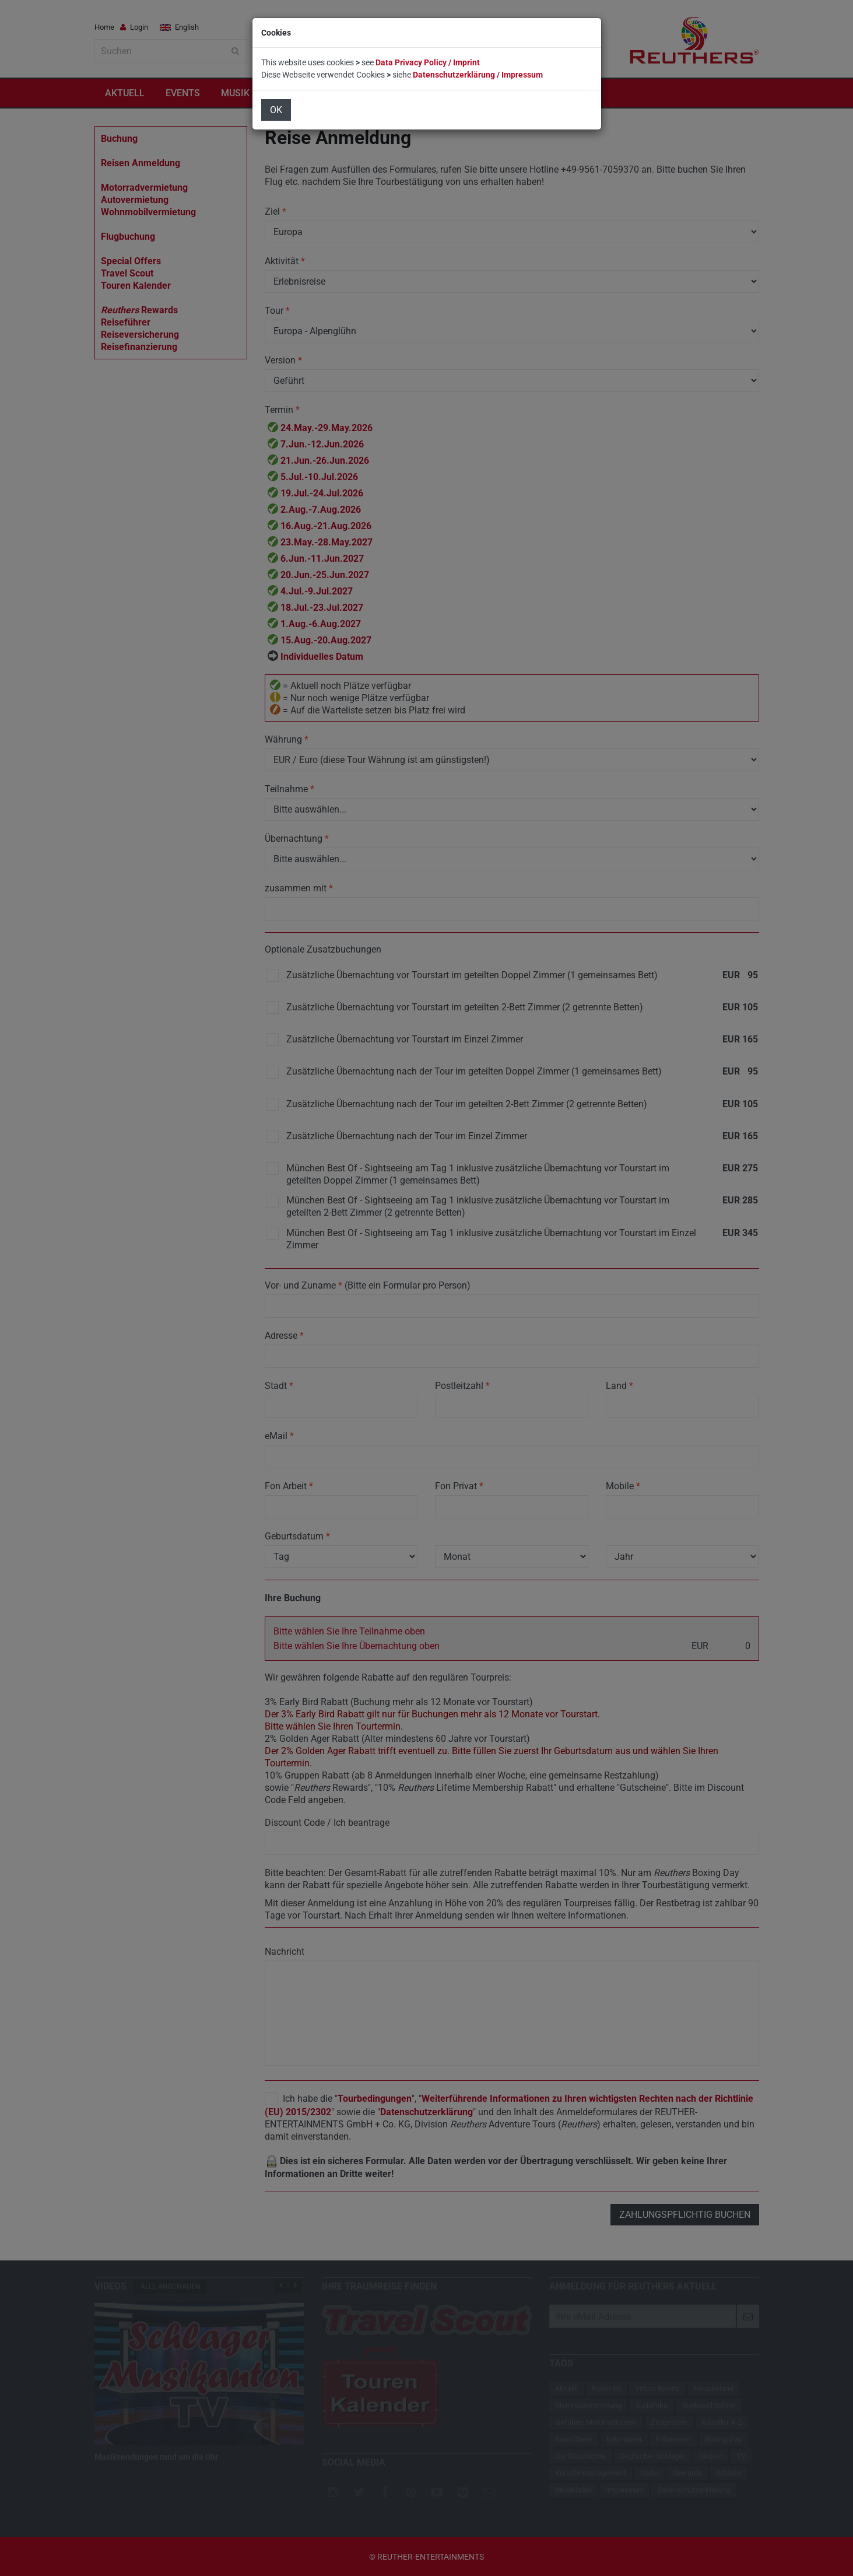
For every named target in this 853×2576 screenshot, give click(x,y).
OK (276, 110)
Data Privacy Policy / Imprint (427, 62)
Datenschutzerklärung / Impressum (478, 74)
